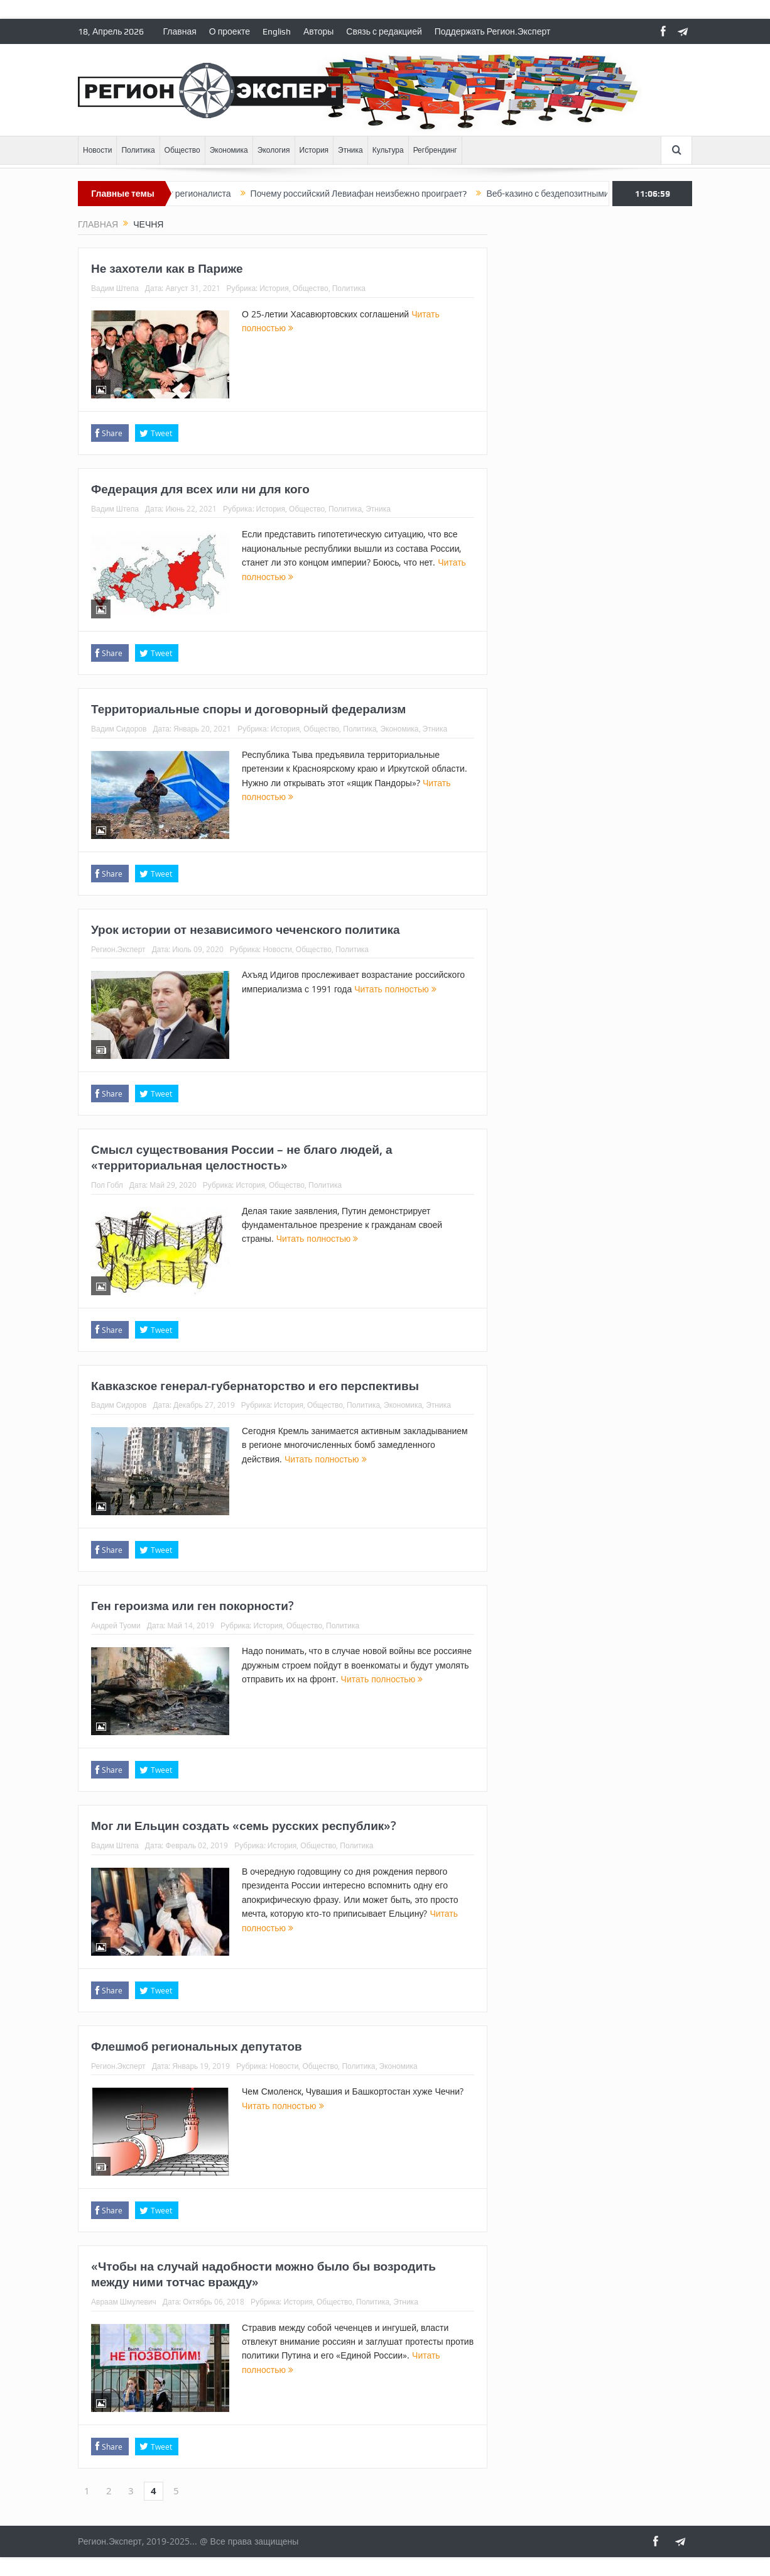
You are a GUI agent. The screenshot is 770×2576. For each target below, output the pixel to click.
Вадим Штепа (115, 288)
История (314, 150)
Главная (180, 31)
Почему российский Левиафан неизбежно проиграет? (380, 194)
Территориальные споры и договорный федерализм (248, 709)
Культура (388, 150)
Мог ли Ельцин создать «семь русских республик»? (243, 1825)
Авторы (318, 31)
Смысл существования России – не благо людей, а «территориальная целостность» (241, 1157)
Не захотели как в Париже (166, 268)
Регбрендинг (435, 150)
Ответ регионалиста (211, 194)
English (277, 31)
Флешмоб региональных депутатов (196, 2046)
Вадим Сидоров (118, 728)
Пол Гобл (107, 1185)
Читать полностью (395, 989)
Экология (274, 150)
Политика (138, 150)
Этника (350, 150)
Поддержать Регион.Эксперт (493, 31)
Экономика (229, 150)
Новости (97, 150)
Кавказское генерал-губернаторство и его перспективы (255, 1386)
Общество (182, 150)
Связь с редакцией (383, 31)
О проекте (229, 31)
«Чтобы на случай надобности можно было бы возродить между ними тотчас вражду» (263, 2274)
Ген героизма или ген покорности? (192, 1606)
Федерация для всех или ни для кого (200, 489)
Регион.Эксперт (118, 949)
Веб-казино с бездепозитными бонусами (590, 194)
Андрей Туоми (116, 1625)
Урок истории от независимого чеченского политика (245, 929)
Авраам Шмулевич (123, 2301)
